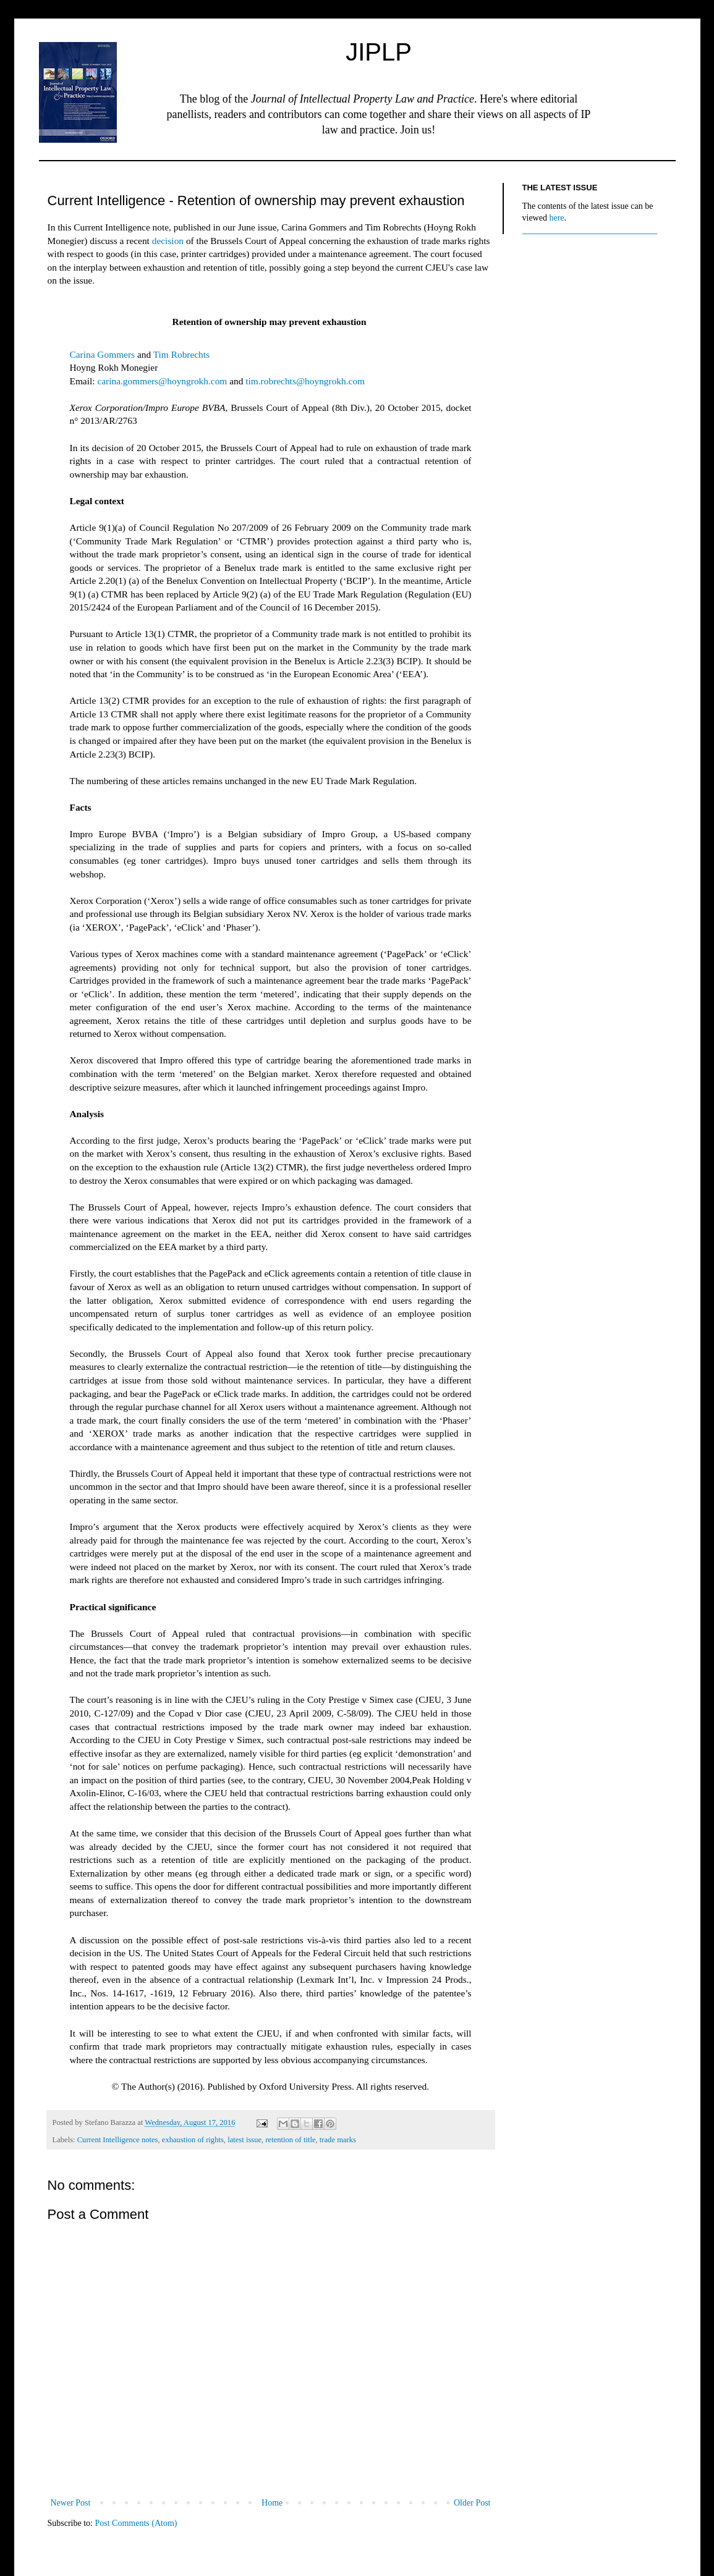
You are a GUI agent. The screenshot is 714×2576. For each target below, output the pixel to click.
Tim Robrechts (181, 354)
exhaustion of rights (193, 2139)
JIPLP (379, 51)
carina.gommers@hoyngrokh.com (162, 381)
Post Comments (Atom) (136, 2523)
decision (168, 240)
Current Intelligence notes (117, 2139)
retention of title (290, 2139)
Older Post (472, 2502)
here (556, 217)
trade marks (338, 2139)
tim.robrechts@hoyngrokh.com (305, 381)
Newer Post (71, 2502)
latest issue (244, 2139)
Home (272, 2502)
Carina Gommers (102, 354)
